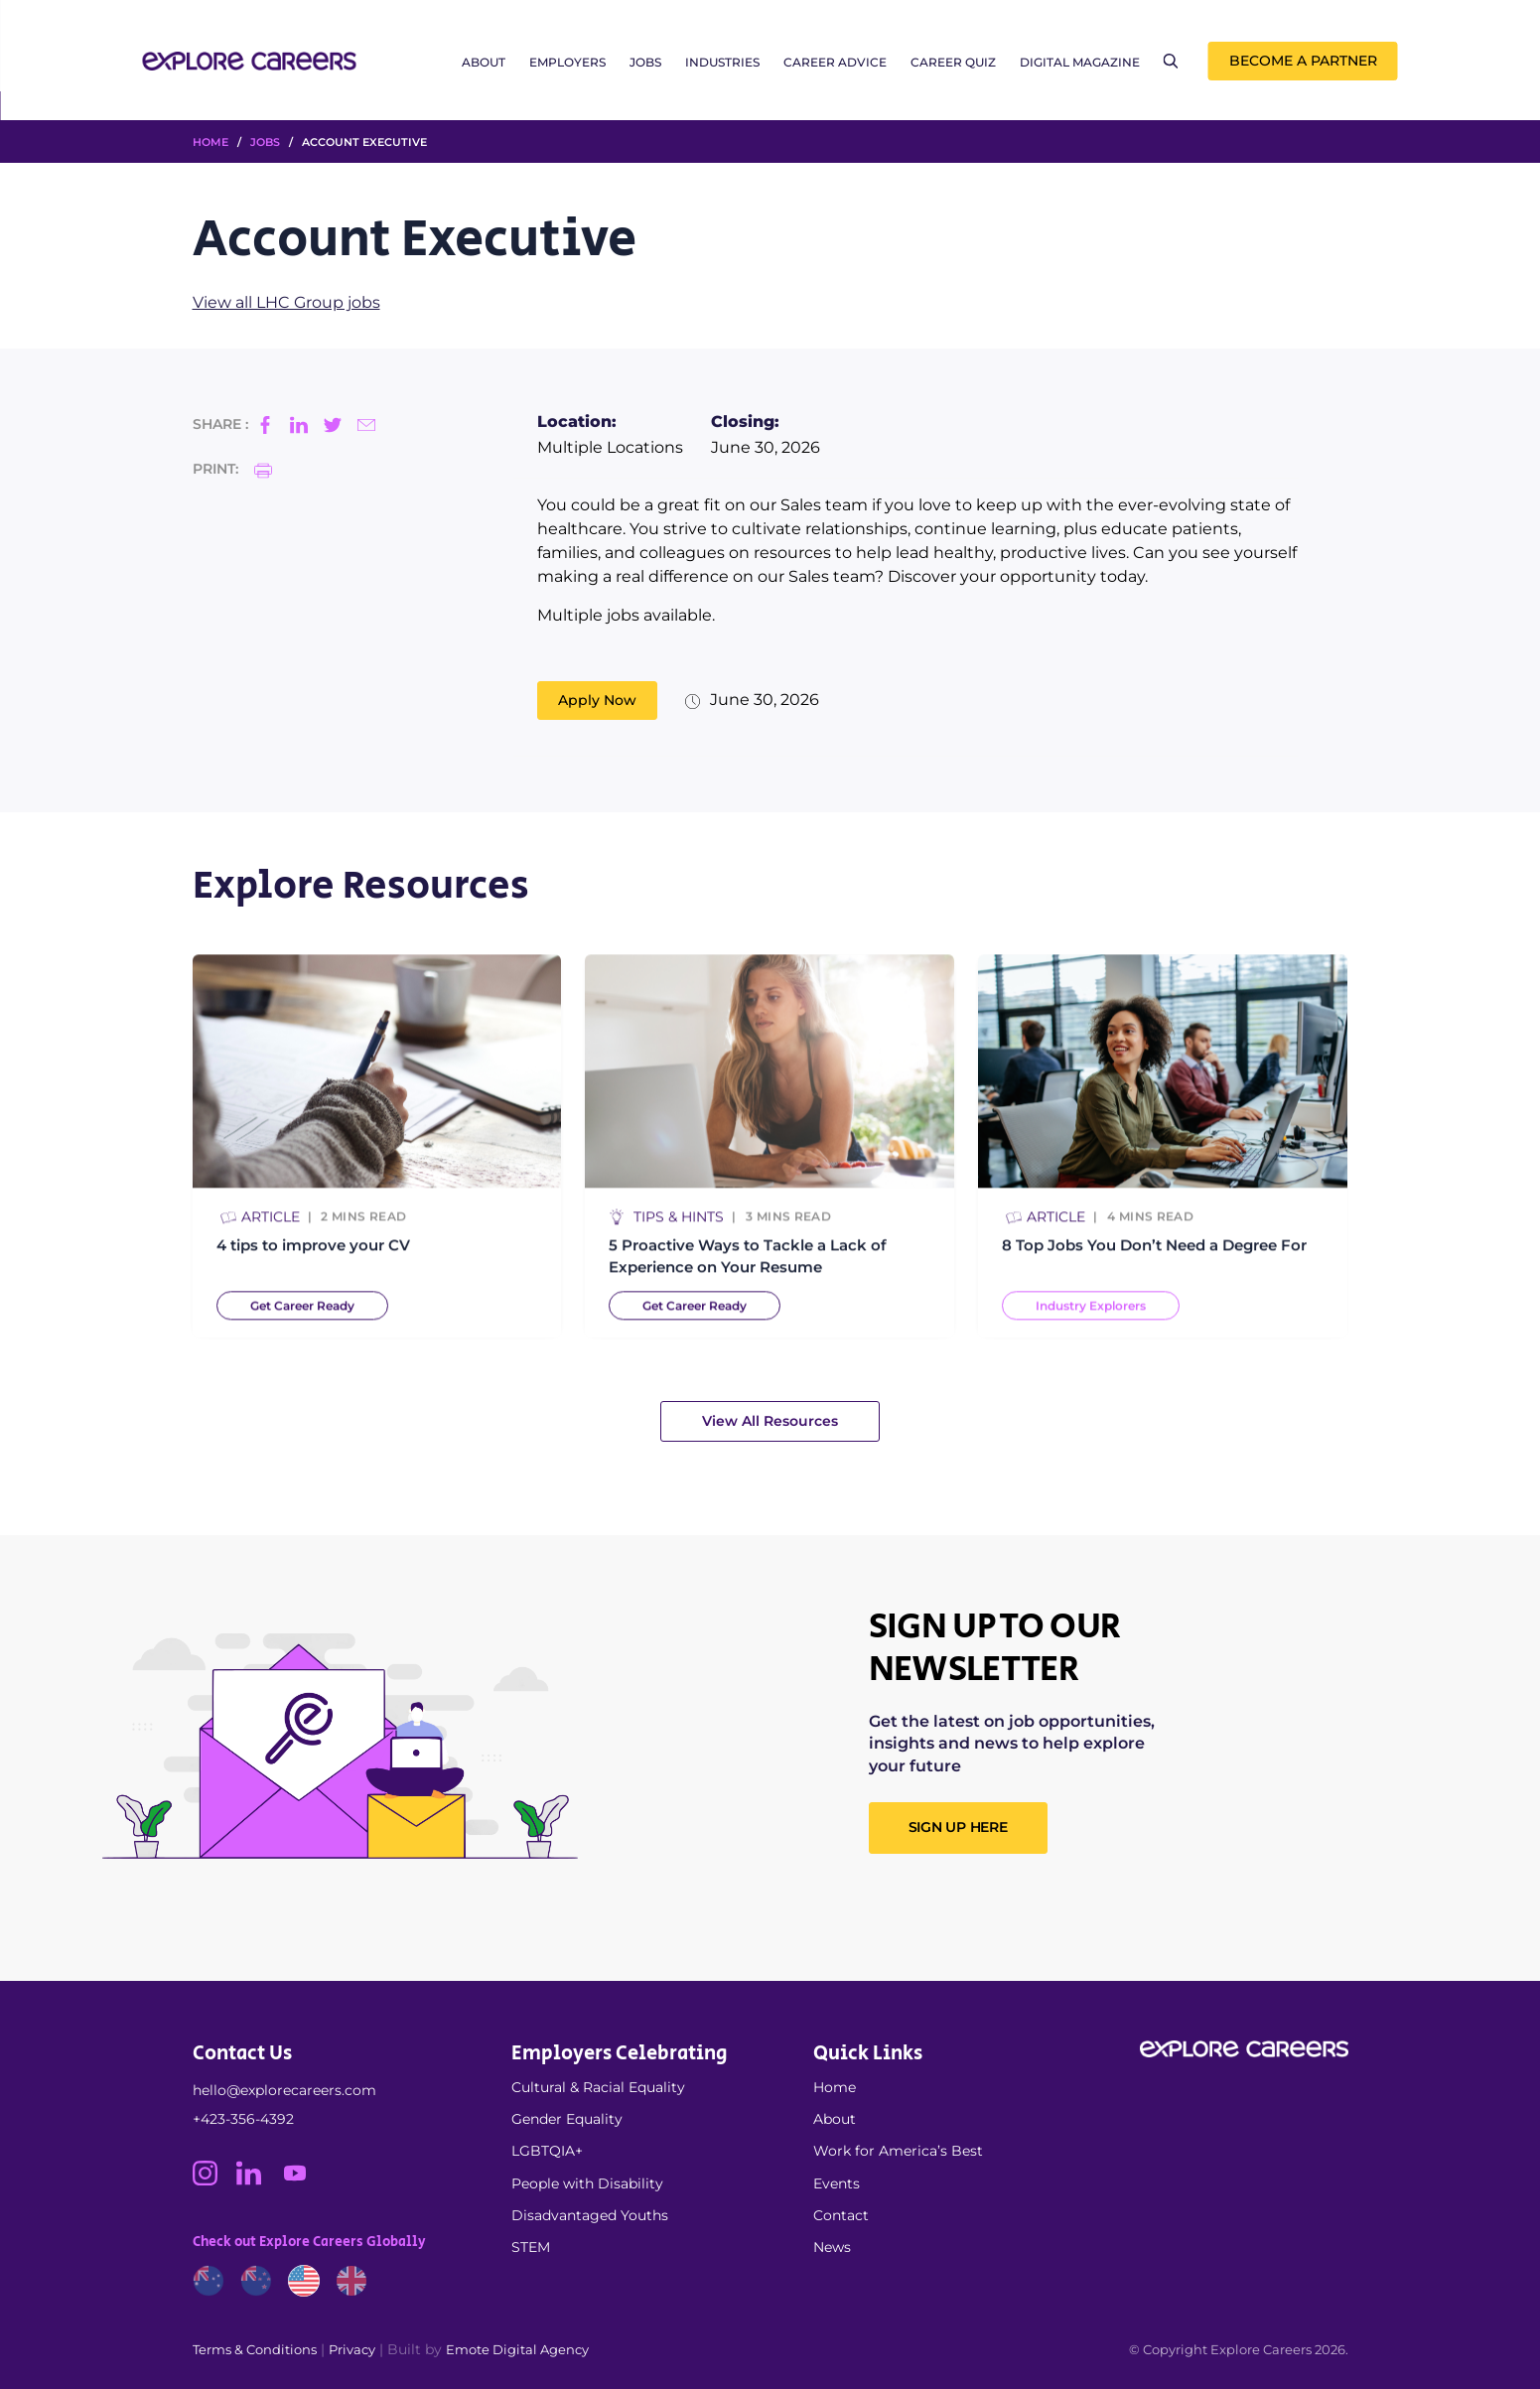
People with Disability (587, 2183)
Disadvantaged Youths (589, 2215)
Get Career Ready (302, 1315)
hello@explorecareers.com (284, 2090)
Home (834, 2087)
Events (836, 2183)
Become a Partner (1303, 61)
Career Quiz (953, 62)
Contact (841, 2215)
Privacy (352, 2349)
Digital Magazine (1080, 62)
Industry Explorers (1091, 1315)
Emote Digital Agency (517, 2349)
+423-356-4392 (243, 2119)
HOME (210, 142)
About (483, 62)
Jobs (645, 62)
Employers (567, 62)
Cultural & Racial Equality (598, 2087)
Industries (722, 62)
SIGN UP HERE (958, 1827)
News (832, 2247)
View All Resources (770, 1421)
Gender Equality (567, 2119)
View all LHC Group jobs (286, 302)
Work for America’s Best (898, 2151)
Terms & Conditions (255, 2349)
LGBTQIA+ (547, 2151)
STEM (530, 2247)
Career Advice (835, 62)
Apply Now (597, 700)
